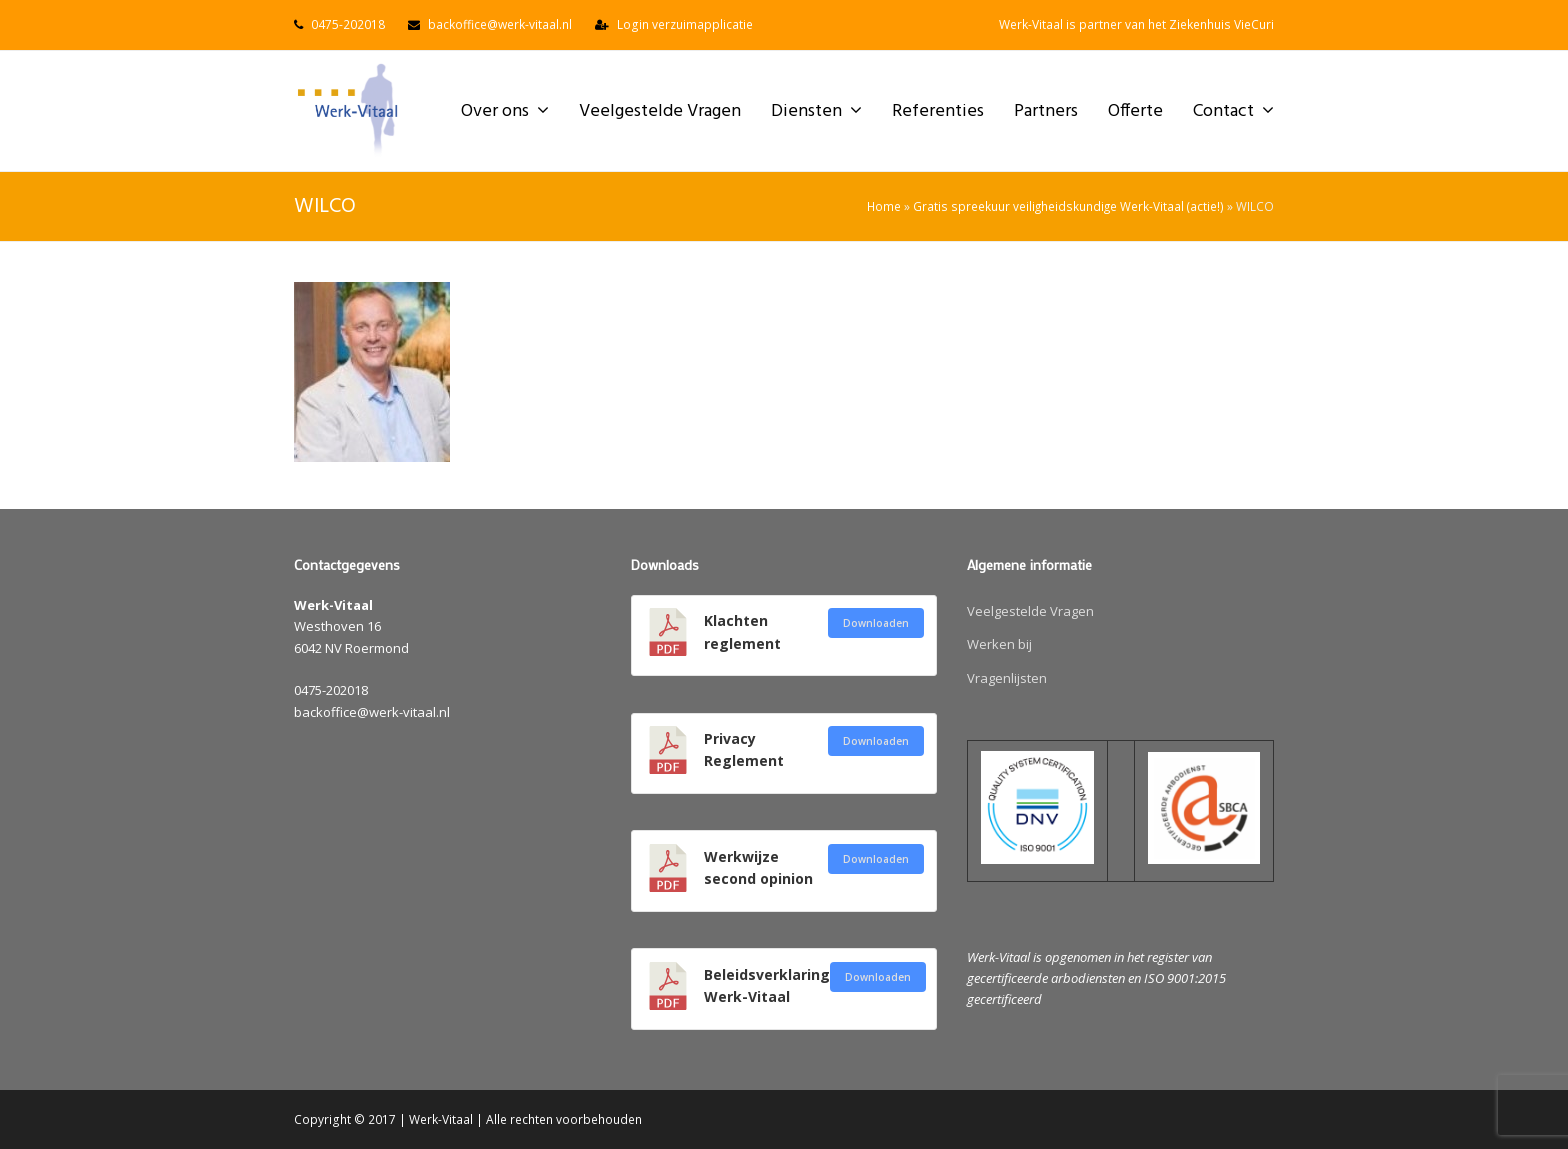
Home (884, 206)
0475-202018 (348, 24)
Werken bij (999, 644)
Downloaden (876, 623)
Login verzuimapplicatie (685, 24)
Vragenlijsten (1007, 678)
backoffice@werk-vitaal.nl (500, 24)
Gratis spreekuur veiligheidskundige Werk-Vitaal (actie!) (1068, 206)
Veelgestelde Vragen (1030, 611)
